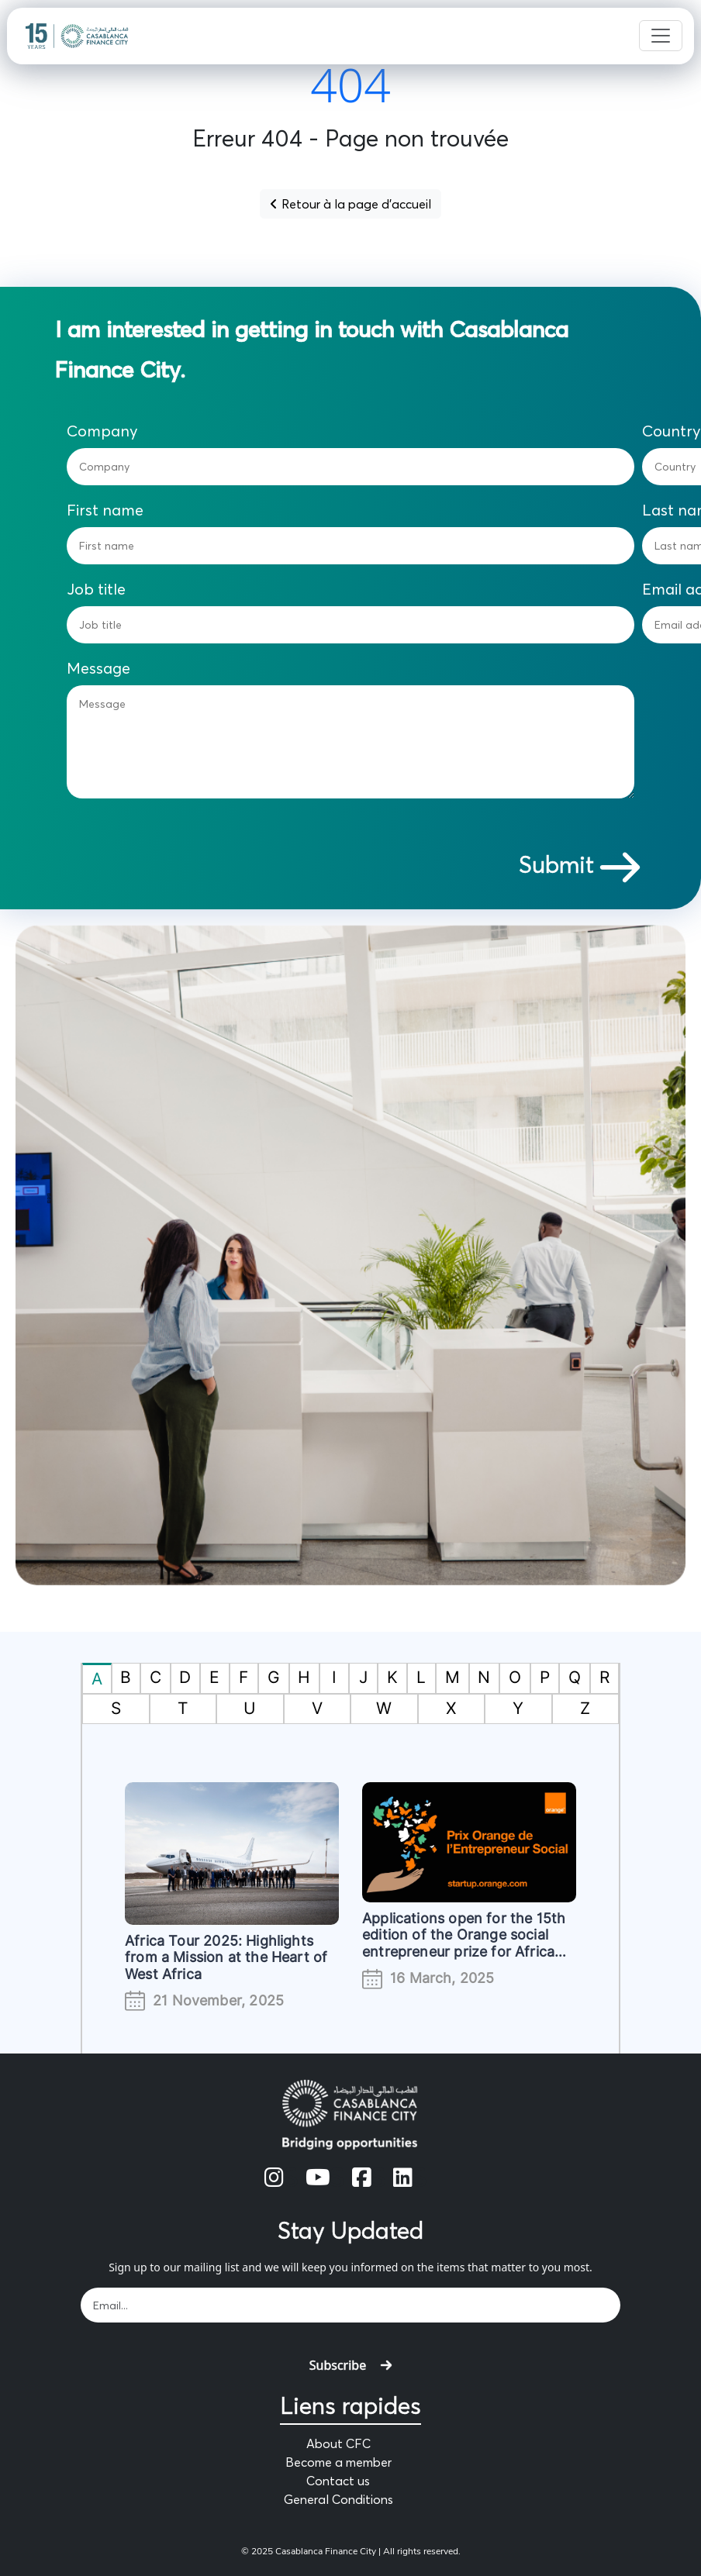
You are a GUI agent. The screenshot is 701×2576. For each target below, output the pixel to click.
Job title (96, 589)
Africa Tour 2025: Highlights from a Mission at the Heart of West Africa (226, 1957)
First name (105, 510)
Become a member (338, 2462)
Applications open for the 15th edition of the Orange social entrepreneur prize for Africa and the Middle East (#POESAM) (463, 1951)
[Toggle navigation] (660, 35)
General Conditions (338, 2499)
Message (98, 668)
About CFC (338, 2443)
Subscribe (350, 2365)
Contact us (338, 2480)
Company (102, 431)
